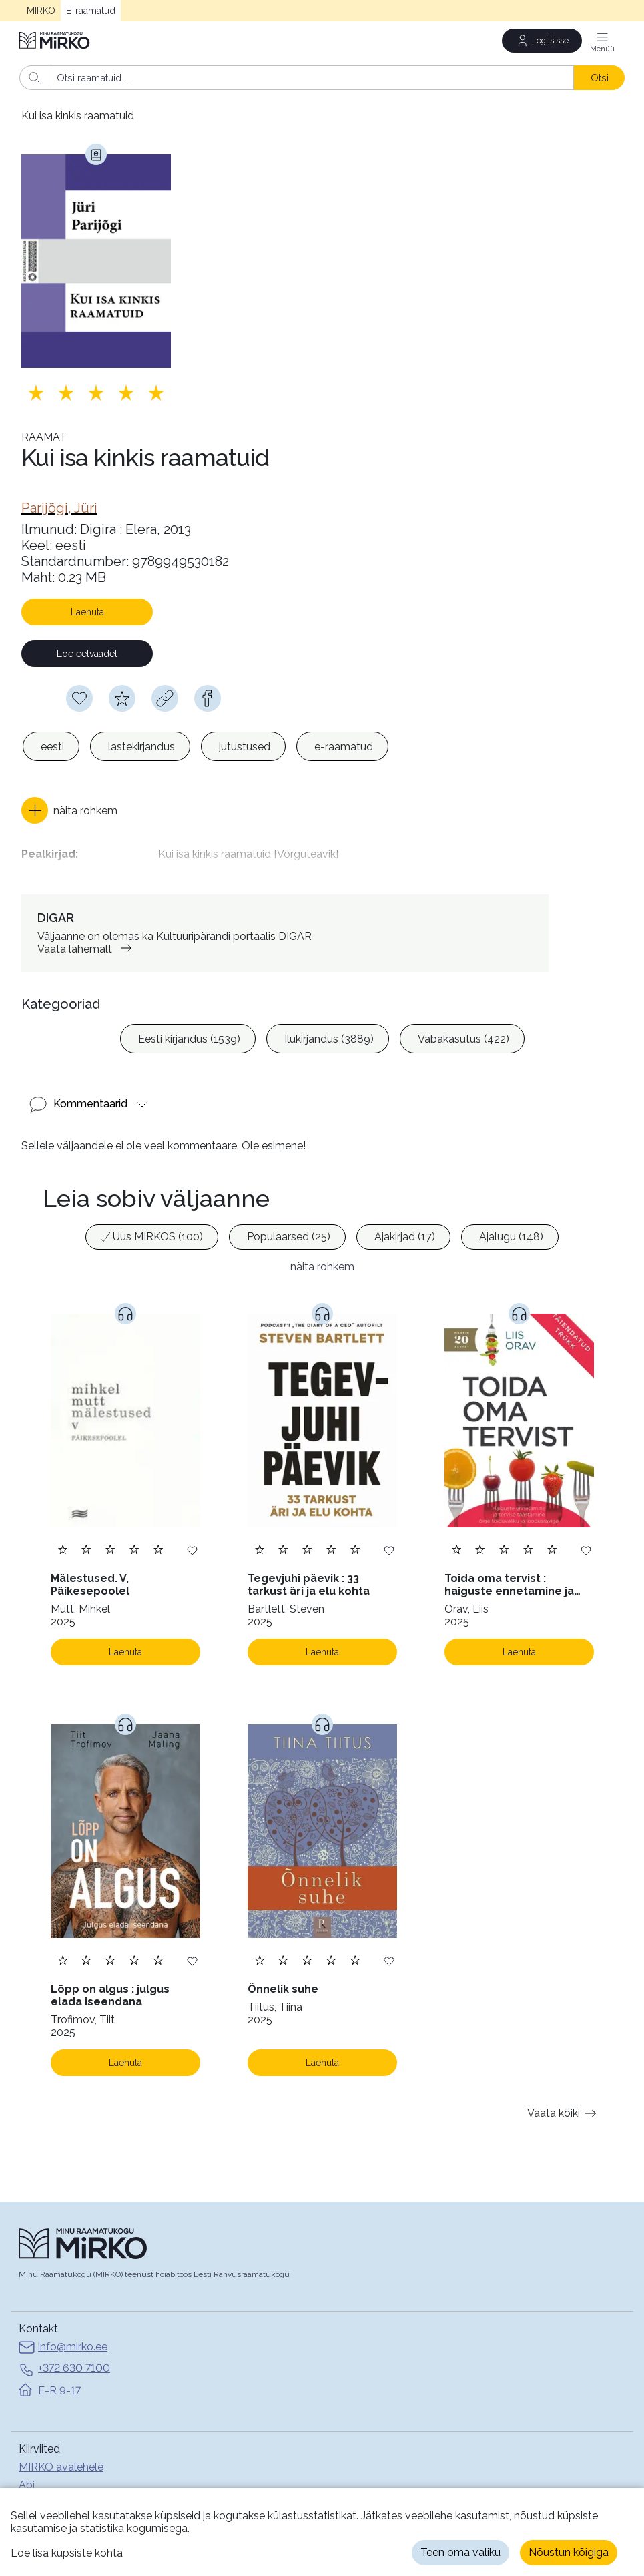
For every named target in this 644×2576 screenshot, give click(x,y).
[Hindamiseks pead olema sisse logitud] (122, 698)
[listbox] (205, 746)
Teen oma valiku (460, 2552)
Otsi (600, 77)
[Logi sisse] (542, 41)
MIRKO (41, 10)
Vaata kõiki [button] (564, 2110)
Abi (27, 2481)
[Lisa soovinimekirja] (192, 1546)
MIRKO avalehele (61, 2463)
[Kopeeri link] (164, 698)
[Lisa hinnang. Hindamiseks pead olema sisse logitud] (96, 392)
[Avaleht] (55, 40)
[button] (69, 810)
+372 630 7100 (64, 2366)
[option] (51, 746)
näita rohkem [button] (322, 1263)
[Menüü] (603, 40)
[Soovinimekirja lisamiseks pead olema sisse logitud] (79, 698)
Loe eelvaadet (87, 653)
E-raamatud (90, 10)
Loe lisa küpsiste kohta (67, 2553)
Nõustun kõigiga (569, 2552)
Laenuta (87, 612)
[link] (59, 508)
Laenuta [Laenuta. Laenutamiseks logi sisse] (125, 1648)
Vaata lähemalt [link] (87, 945)
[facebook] (207, 698)
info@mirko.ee (63, 2345)
